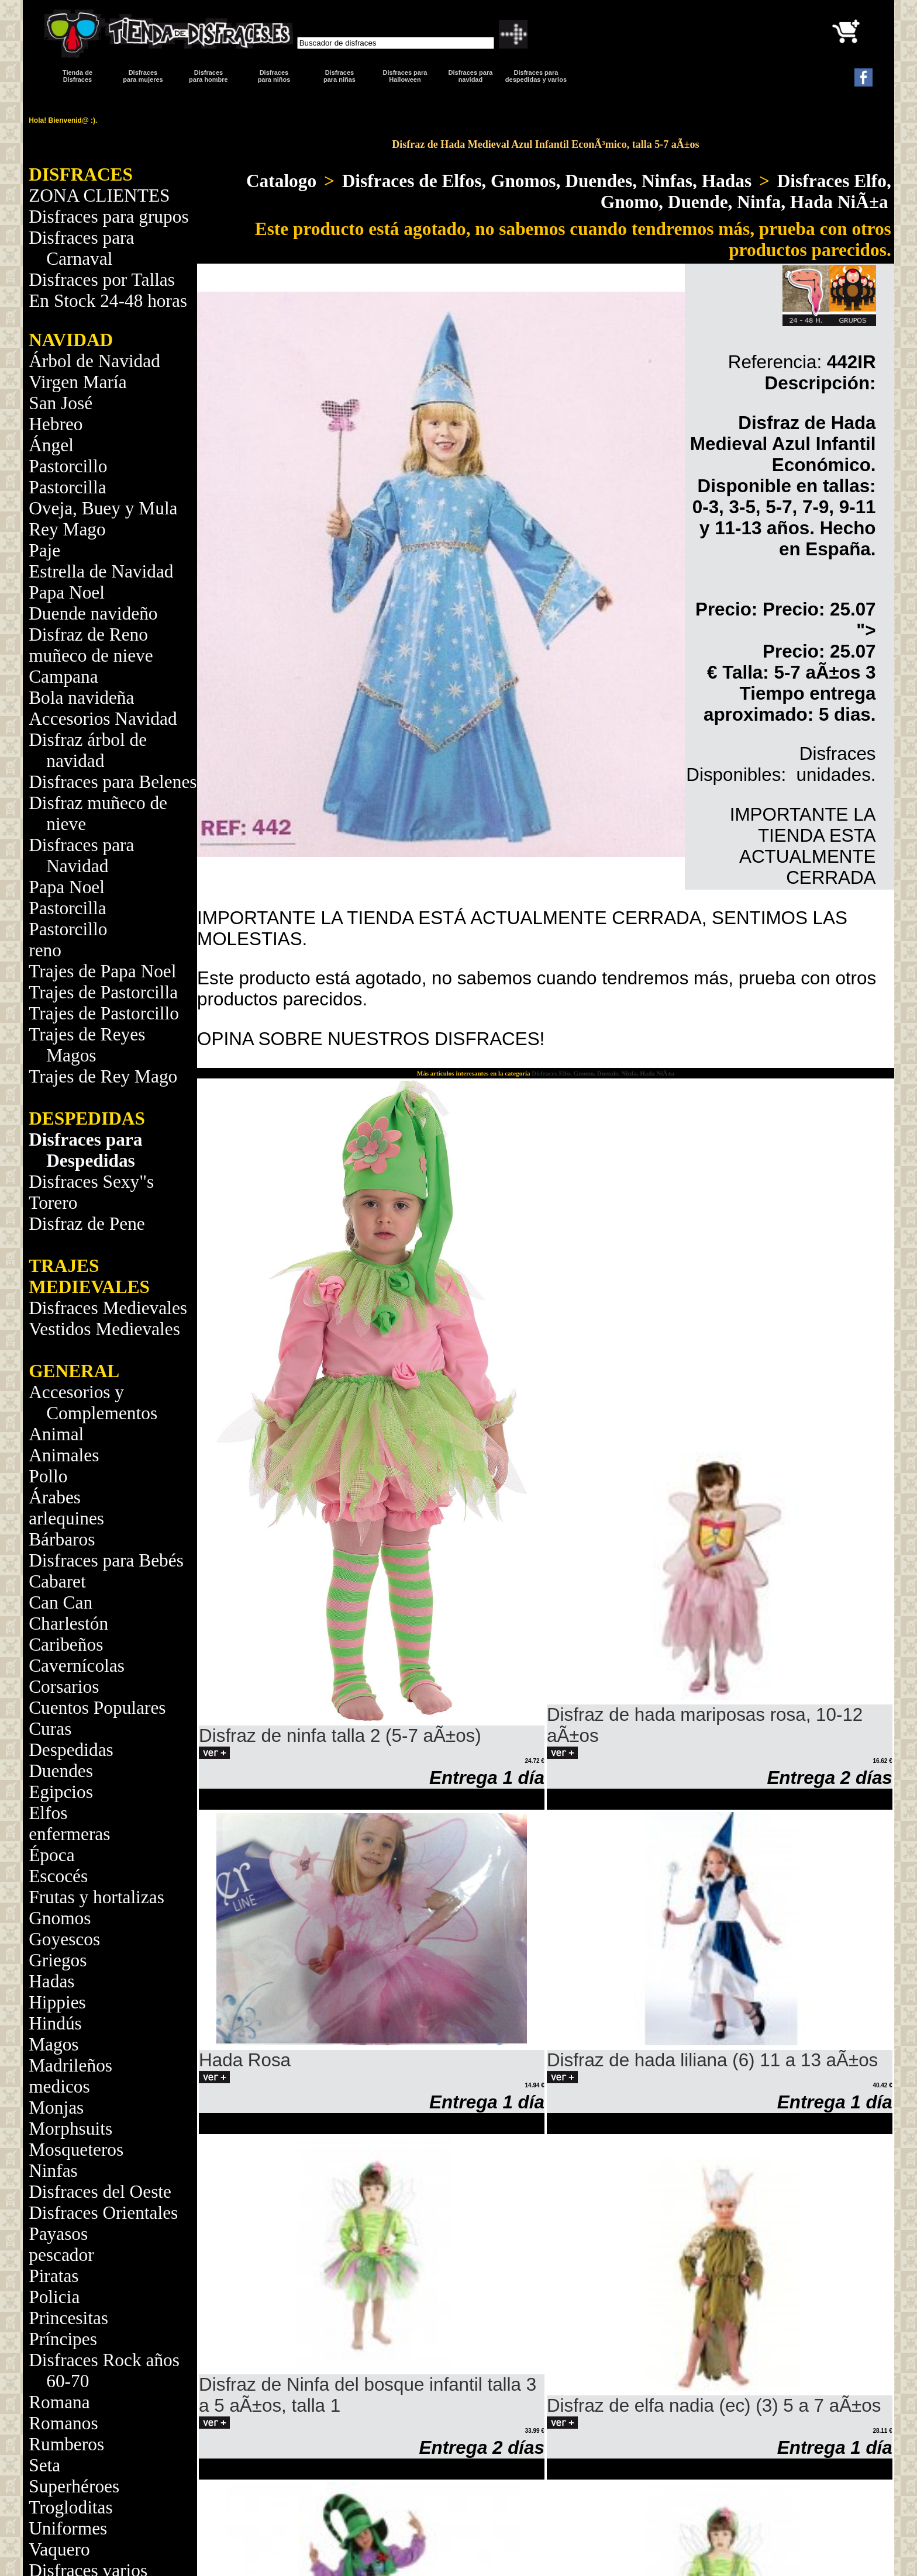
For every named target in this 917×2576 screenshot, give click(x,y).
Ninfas (53, 2170)
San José (60, 403)
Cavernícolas (77, 1665)
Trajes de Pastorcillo (104, 1013)
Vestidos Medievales (104, 1329)
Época (51, 1855)
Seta (44, 2465)
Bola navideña (81, 697)
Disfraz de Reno (88, 634)
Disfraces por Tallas (102, 279)
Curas (50, 1729)
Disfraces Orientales (103, 2212)
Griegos (58, 1960)
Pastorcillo (68, 466)
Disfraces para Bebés (106, 1560)
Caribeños (66, 1644)
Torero (53, 1202)
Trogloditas (70, 2507)
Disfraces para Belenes (112, 782)
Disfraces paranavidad (471, 76)
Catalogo (281, 181)
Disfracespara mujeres (143, 76)
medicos (59, 2086)
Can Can (60, 1602)
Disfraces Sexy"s (91, 1181)
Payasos (58, 2234)
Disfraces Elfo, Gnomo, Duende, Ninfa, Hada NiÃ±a (746, 191)
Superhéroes (74, 2486)
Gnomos (60, 1918)
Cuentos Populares (97, 1707)
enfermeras (69, 1834)
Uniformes (68, 2528)
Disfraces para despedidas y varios (536, 76)
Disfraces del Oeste (100, 2191)
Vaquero (59, 2549)
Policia (54, 2297)
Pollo (48, 1476)
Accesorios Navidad (103, 718)
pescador (61, 2255)
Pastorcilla (67, 487)
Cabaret (57, 1581)
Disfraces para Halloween (405, 76)
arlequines (66, 1518)
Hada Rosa (245, 2060)
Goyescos (64, 1939)
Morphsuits (70, 2128)
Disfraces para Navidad (81, 855)
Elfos (48, 1813)
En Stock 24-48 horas (108, 301)
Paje (44, 550)
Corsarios (64, 1686)
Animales (64, 1455)
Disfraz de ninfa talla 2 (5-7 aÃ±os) (340, 1736)
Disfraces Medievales (108, 1308)
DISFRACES (81, 174)
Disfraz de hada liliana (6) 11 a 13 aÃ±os (712, 2060)
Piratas (53, 2276)
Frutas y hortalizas (96, 1897)
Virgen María (77, 382)
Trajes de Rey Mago (103, 1076)
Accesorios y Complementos (93, 1402)
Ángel (51, 445)
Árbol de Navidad (94, 361)
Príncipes (63, 2339)
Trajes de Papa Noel (102, 971)
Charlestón (68, 1623)
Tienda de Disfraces (77, 76)
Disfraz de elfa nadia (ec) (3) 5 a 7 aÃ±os (714, 2405)
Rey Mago (67, 529)
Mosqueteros (76, 2149)
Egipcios (61, 1792)
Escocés (58, 1876)
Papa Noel (67, 592)
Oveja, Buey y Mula (103, 508)
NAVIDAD (71, 340)
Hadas (51, 1981)
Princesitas (68, 2318)
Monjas (56, 2107)
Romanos (63, 2423)
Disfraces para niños (274, 76)
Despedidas (71, 1750)
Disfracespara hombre (208, 76)
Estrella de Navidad (101, 571)
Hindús (55, 2023)
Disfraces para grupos (108, 216)
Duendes (61, 1771)
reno (45, 950)
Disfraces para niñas (339, 76)
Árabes (55, 1497)
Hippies (57, 2002)
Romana (59, 2402)
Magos (53, 2044)
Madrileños (70, 2065)
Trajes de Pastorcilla (103, 992)
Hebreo (55, 424)
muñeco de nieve (91, 655)
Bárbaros (62, 1539)
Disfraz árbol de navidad (88, 750)
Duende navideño (93, 613)
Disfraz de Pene (87, 1223)
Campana (63, 676)
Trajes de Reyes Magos (87, 1045)
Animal (56, 1434)
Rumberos (66, 2444)
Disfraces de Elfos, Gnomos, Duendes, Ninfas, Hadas (546, 181)
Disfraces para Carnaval (81, 248)
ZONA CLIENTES (99, 195)
